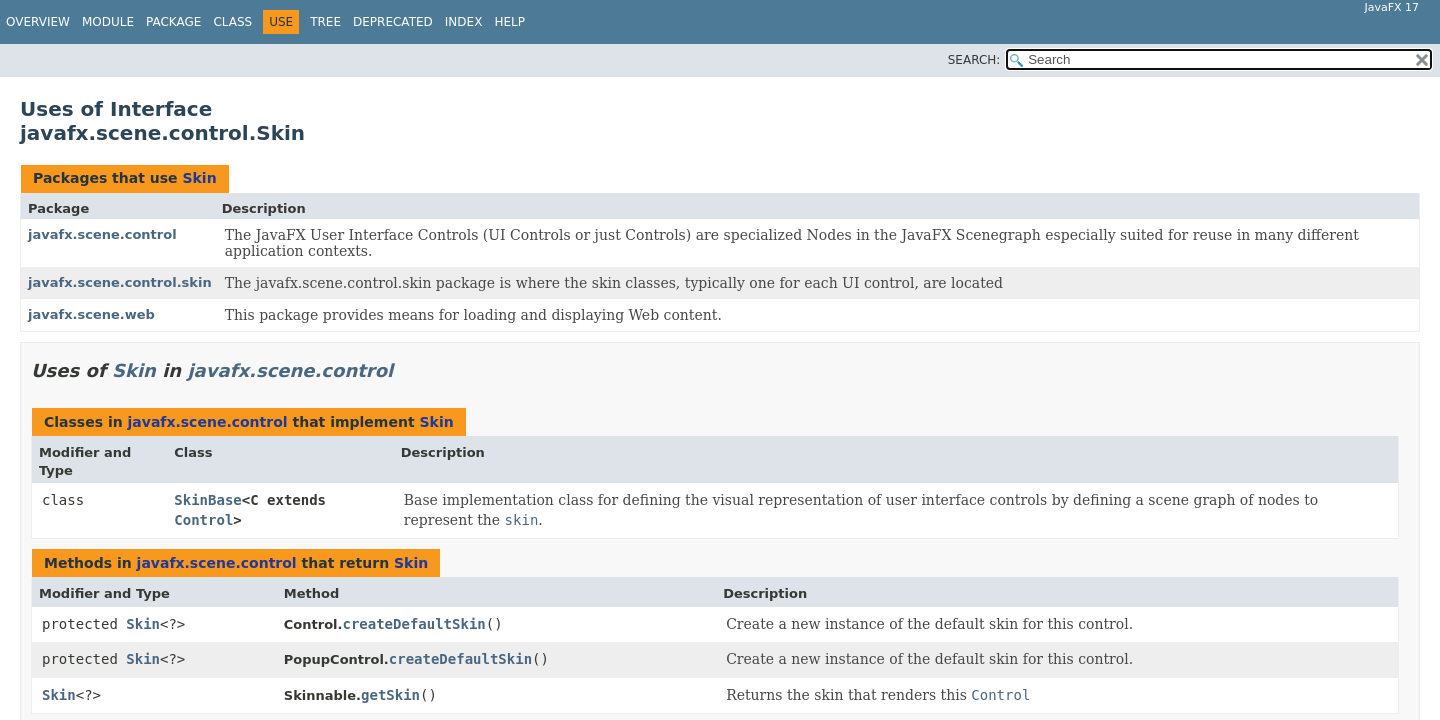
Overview (38, 22)
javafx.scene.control (102, 234)
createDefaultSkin (413, 624)
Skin (199, 178)
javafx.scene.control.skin (120, 282)
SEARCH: (974, 60)
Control (203, 520)
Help (509, 22)
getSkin (390, 695)
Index (464, 22)
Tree (325, 22)
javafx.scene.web (91, 314)
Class (232, 22)
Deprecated (393, 22)
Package (173, 22)
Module (108, 22)
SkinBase (207, 500)
